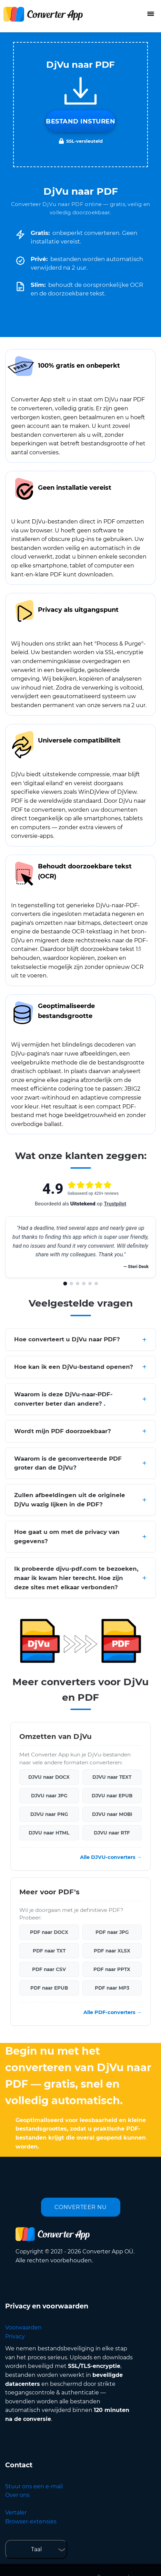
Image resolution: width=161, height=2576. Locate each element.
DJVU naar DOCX (49, 1777)
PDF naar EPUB (49, 1988)
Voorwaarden (23, 2327)
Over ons (17, 2495)
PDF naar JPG (112, 1932)
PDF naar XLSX (112, 1950)
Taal (36, 2549)
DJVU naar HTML (49, 1833)
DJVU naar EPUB (112, 1795)
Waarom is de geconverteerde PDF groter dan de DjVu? (68, 1463)
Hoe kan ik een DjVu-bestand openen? (73, 1366)
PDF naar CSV (49, 1969)
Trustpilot (115, 1204)
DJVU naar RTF (112, 1833)
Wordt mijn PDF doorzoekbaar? (62, 1431)
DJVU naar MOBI (112, 1814)
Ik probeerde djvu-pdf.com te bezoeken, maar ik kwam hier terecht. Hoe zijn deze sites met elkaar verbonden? (76, 1578)
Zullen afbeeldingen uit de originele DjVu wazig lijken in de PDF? (69, 1500)
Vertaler (16, 2512)
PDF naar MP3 (112, 1988)
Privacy (15, 2336)
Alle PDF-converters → (112, 2012)
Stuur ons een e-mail (34, 2486)
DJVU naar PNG (49, 1814)
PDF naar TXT (49, 1950)
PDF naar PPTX (111, 1969)
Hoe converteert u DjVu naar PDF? (67, 1339)
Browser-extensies (31, 2521)
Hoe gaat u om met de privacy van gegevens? (67, 1536)
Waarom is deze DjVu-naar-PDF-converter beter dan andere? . (63, 1399)
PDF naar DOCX (49, 1932)
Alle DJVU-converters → (111, 1857)
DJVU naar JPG (49, 1795)
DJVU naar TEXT (111, 1777)
